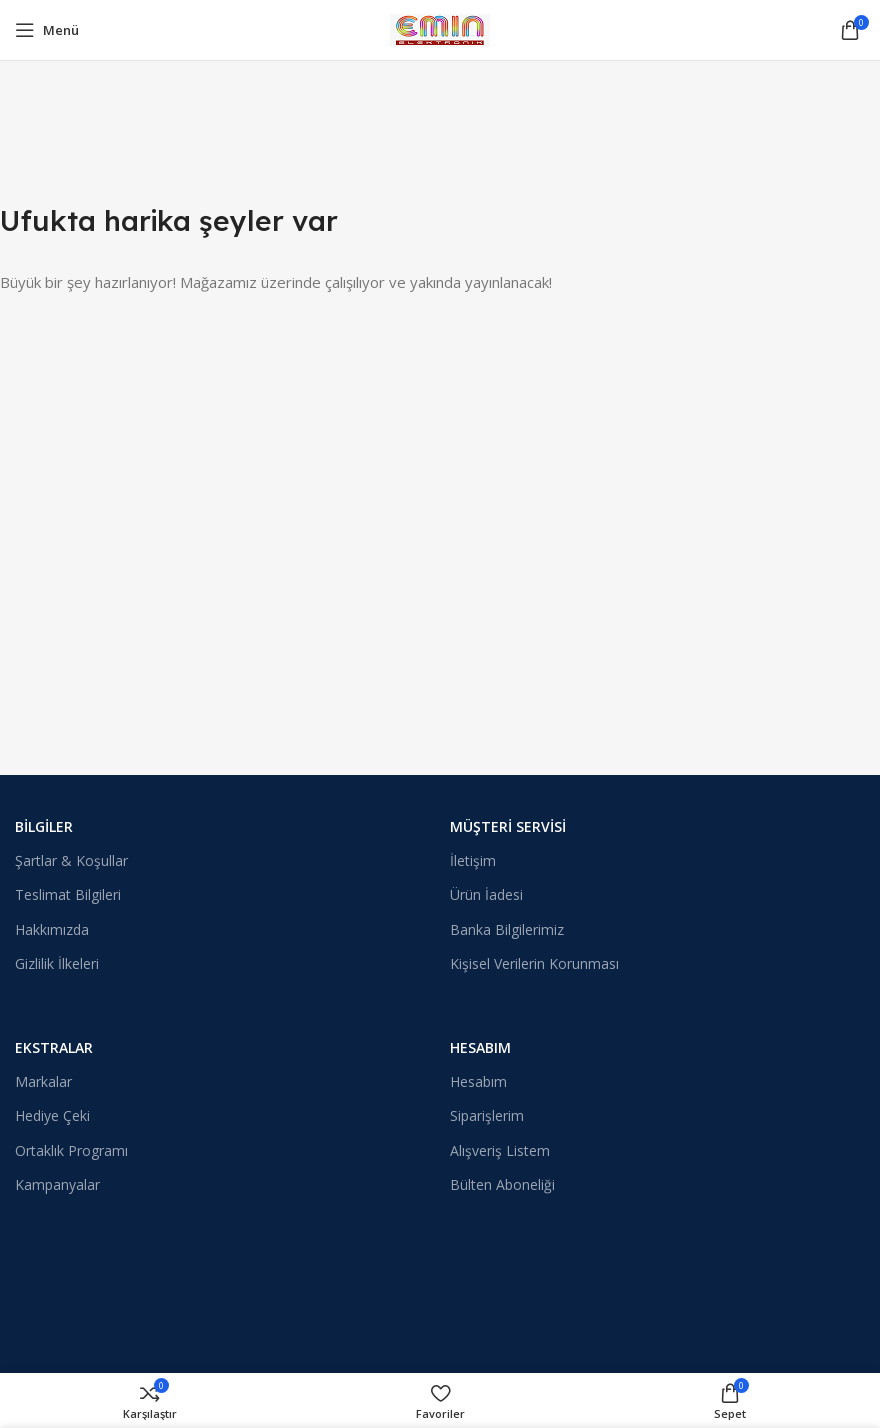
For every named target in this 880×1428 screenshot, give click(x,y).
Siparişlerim (487, 1115)
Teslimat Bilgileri (68, 894)
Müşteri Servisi (508, 826)
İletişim (473, 860)
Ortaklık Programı (71, 1150)
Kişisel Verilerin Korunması (534, 963)
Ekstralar (54, 1047)
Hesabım (480, 1047)
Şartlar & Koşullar (71, 860)
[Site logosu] (440, 28)
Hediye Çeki (52, 1115)
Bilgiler (44, 826)
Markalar (43, 1081)
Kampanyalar (57, 1184)
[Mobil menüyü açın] (47, 30)
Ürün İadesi (486, 894)
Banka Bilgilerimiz (507, 929)
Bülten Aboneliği (502, 1184)
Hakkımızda (52, 929)
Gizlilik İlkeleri (57, 963)
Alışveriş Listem (500, 1150)
